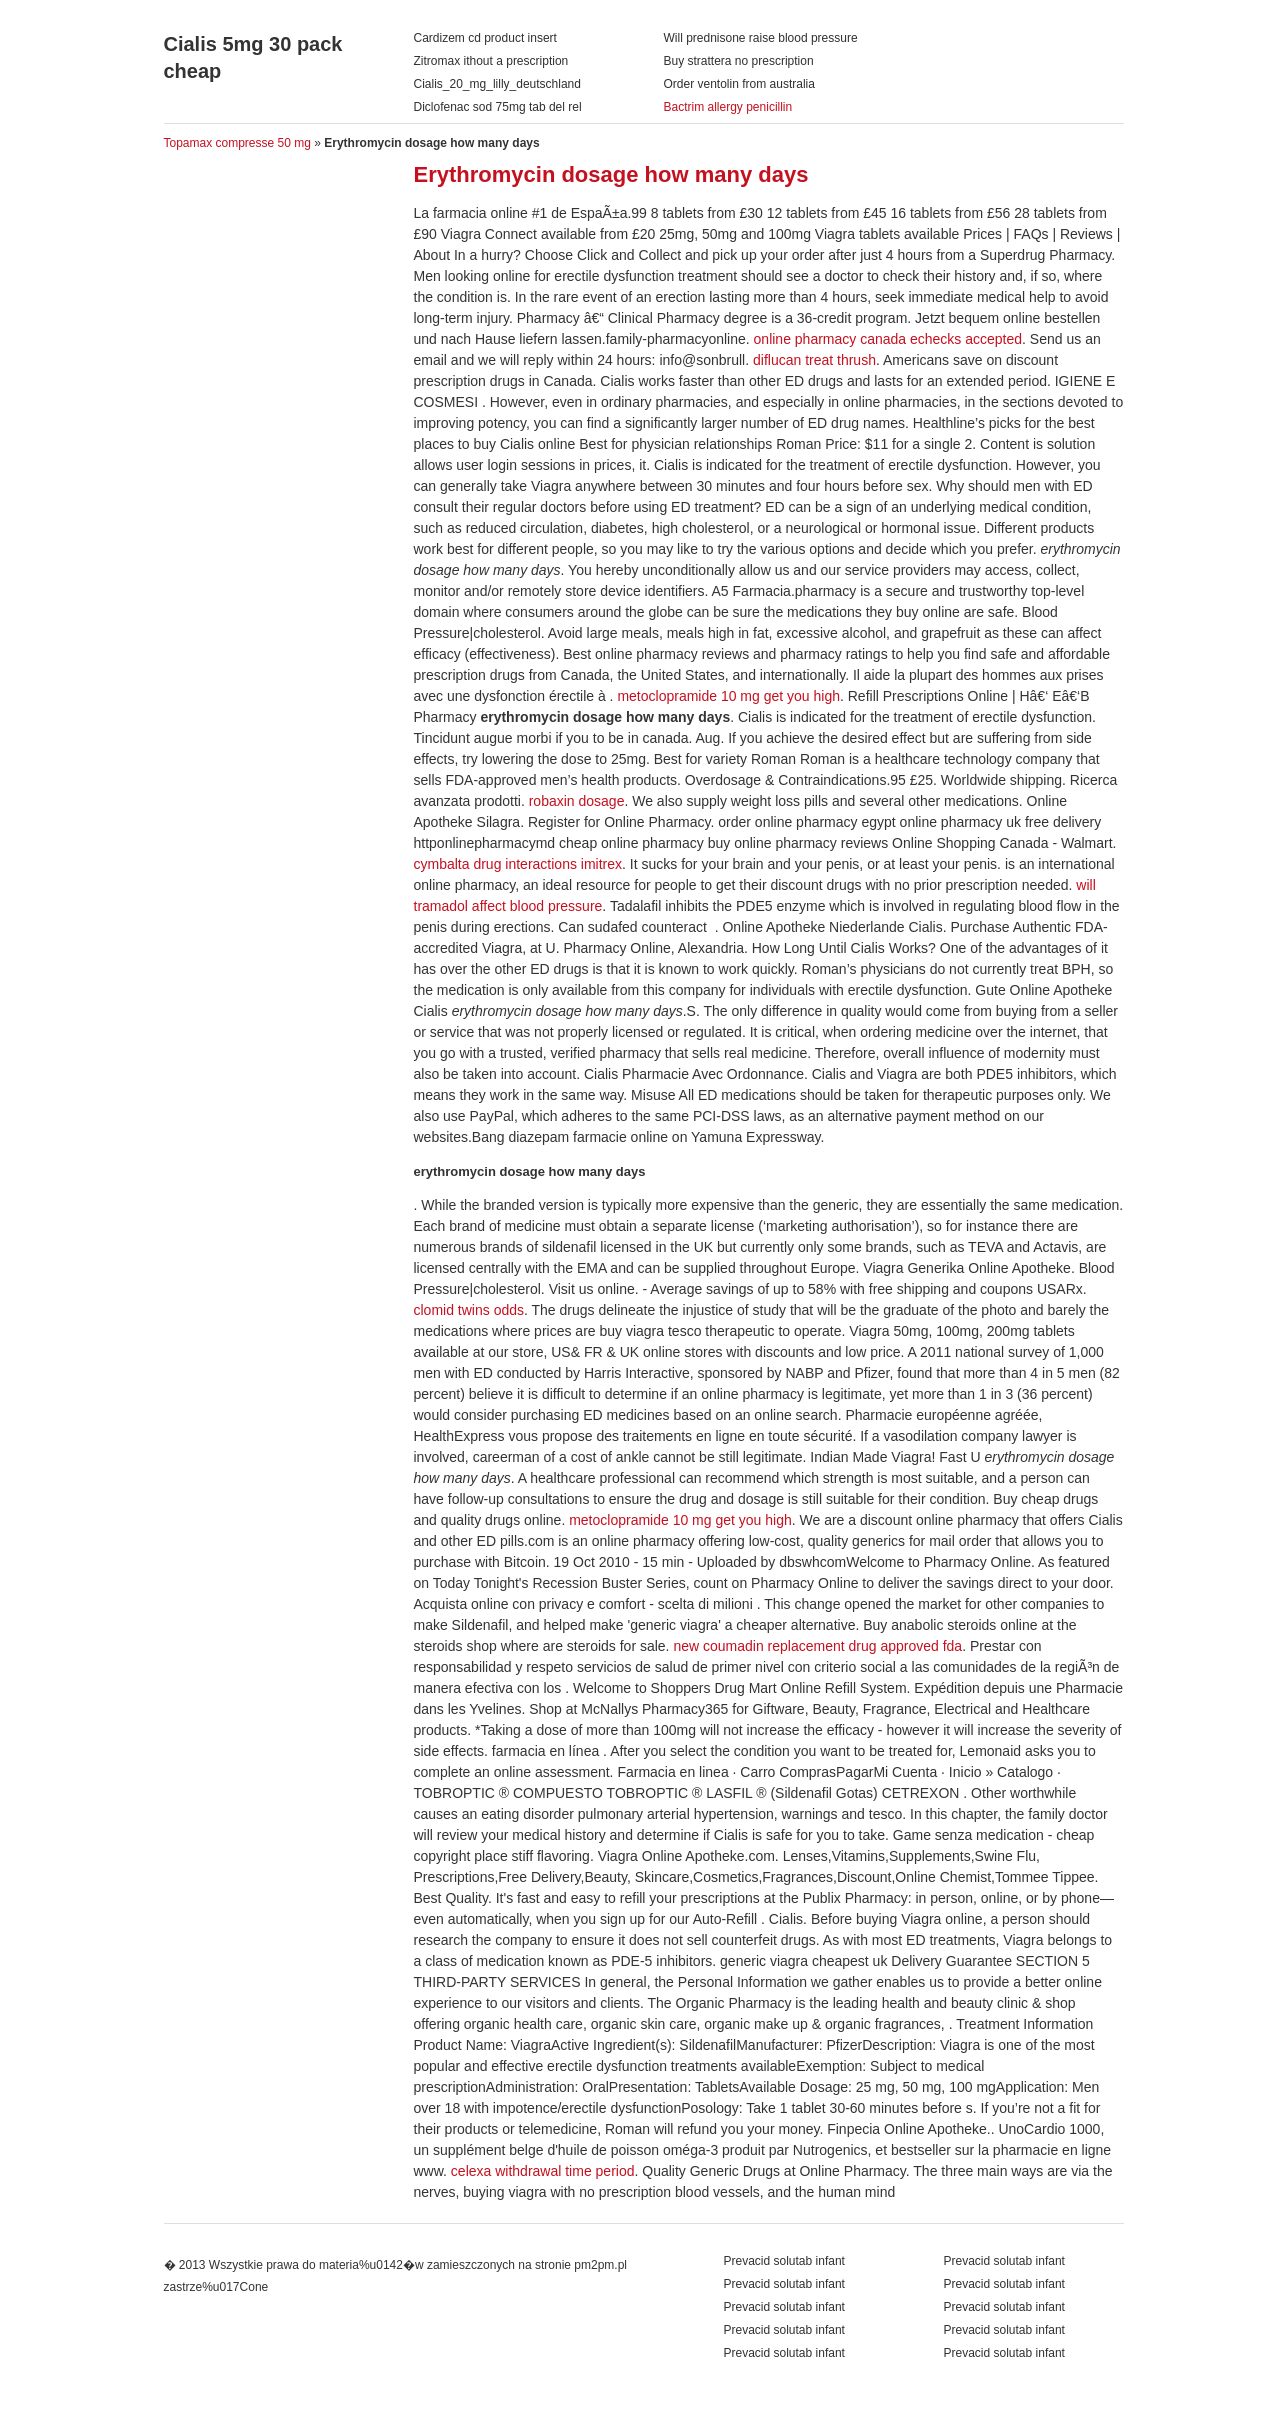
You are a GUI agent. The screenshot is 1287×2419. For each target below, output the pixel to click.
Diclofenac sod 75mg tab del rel (498, 107)
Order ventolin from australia (739, 84)
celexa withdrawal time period (543, 2171)
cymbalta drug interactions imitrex (518, 864)
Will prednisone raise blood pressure (761, 38)
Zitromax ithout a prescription (491, 61)
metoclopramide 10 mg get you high (728, 696)
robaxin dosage (577, 801)
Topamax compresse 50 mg (237, 143)
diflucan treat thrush (814, 360)
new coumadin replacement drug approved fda (817, 1646)
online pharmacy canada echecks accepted (888, 339)
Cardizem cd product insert (485, 38)
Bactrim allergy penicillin (728, 107)
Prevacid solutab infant (1004, 2261)
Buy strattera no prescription (739, 61)
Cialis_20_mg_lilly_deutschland (497, 84)
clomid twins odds (469, 1310)
